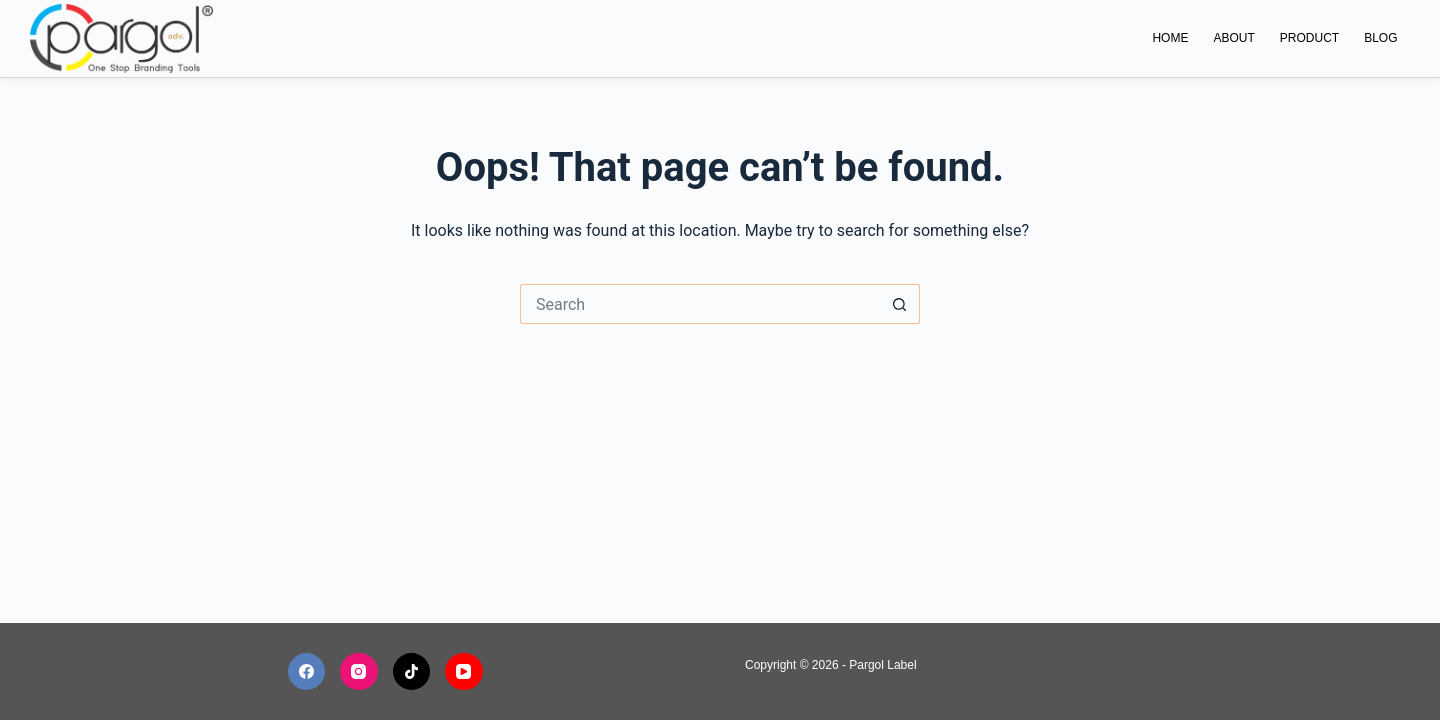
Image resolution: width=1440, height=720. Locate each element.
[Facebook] (307, 672)
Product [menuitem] (1309, 38)
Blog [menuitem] (1380, 38)
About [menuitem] (1233, 38)
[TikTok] (412, 672)
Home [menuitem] (1170, 38)
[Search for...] (700, 304)
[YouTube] (464, 672)
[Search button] (900, 304)
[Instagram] (359, 672)
